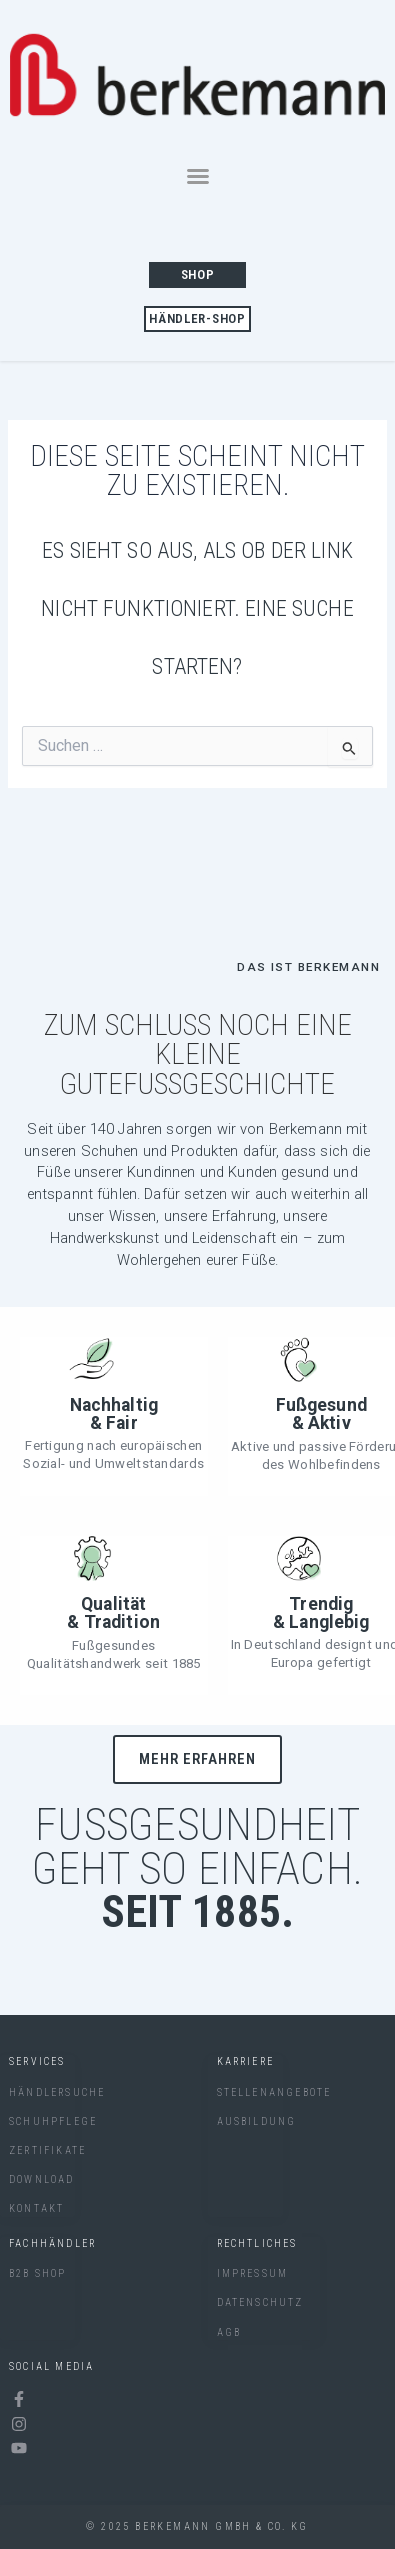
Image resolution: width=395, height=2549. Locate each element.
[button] (198, 176)
